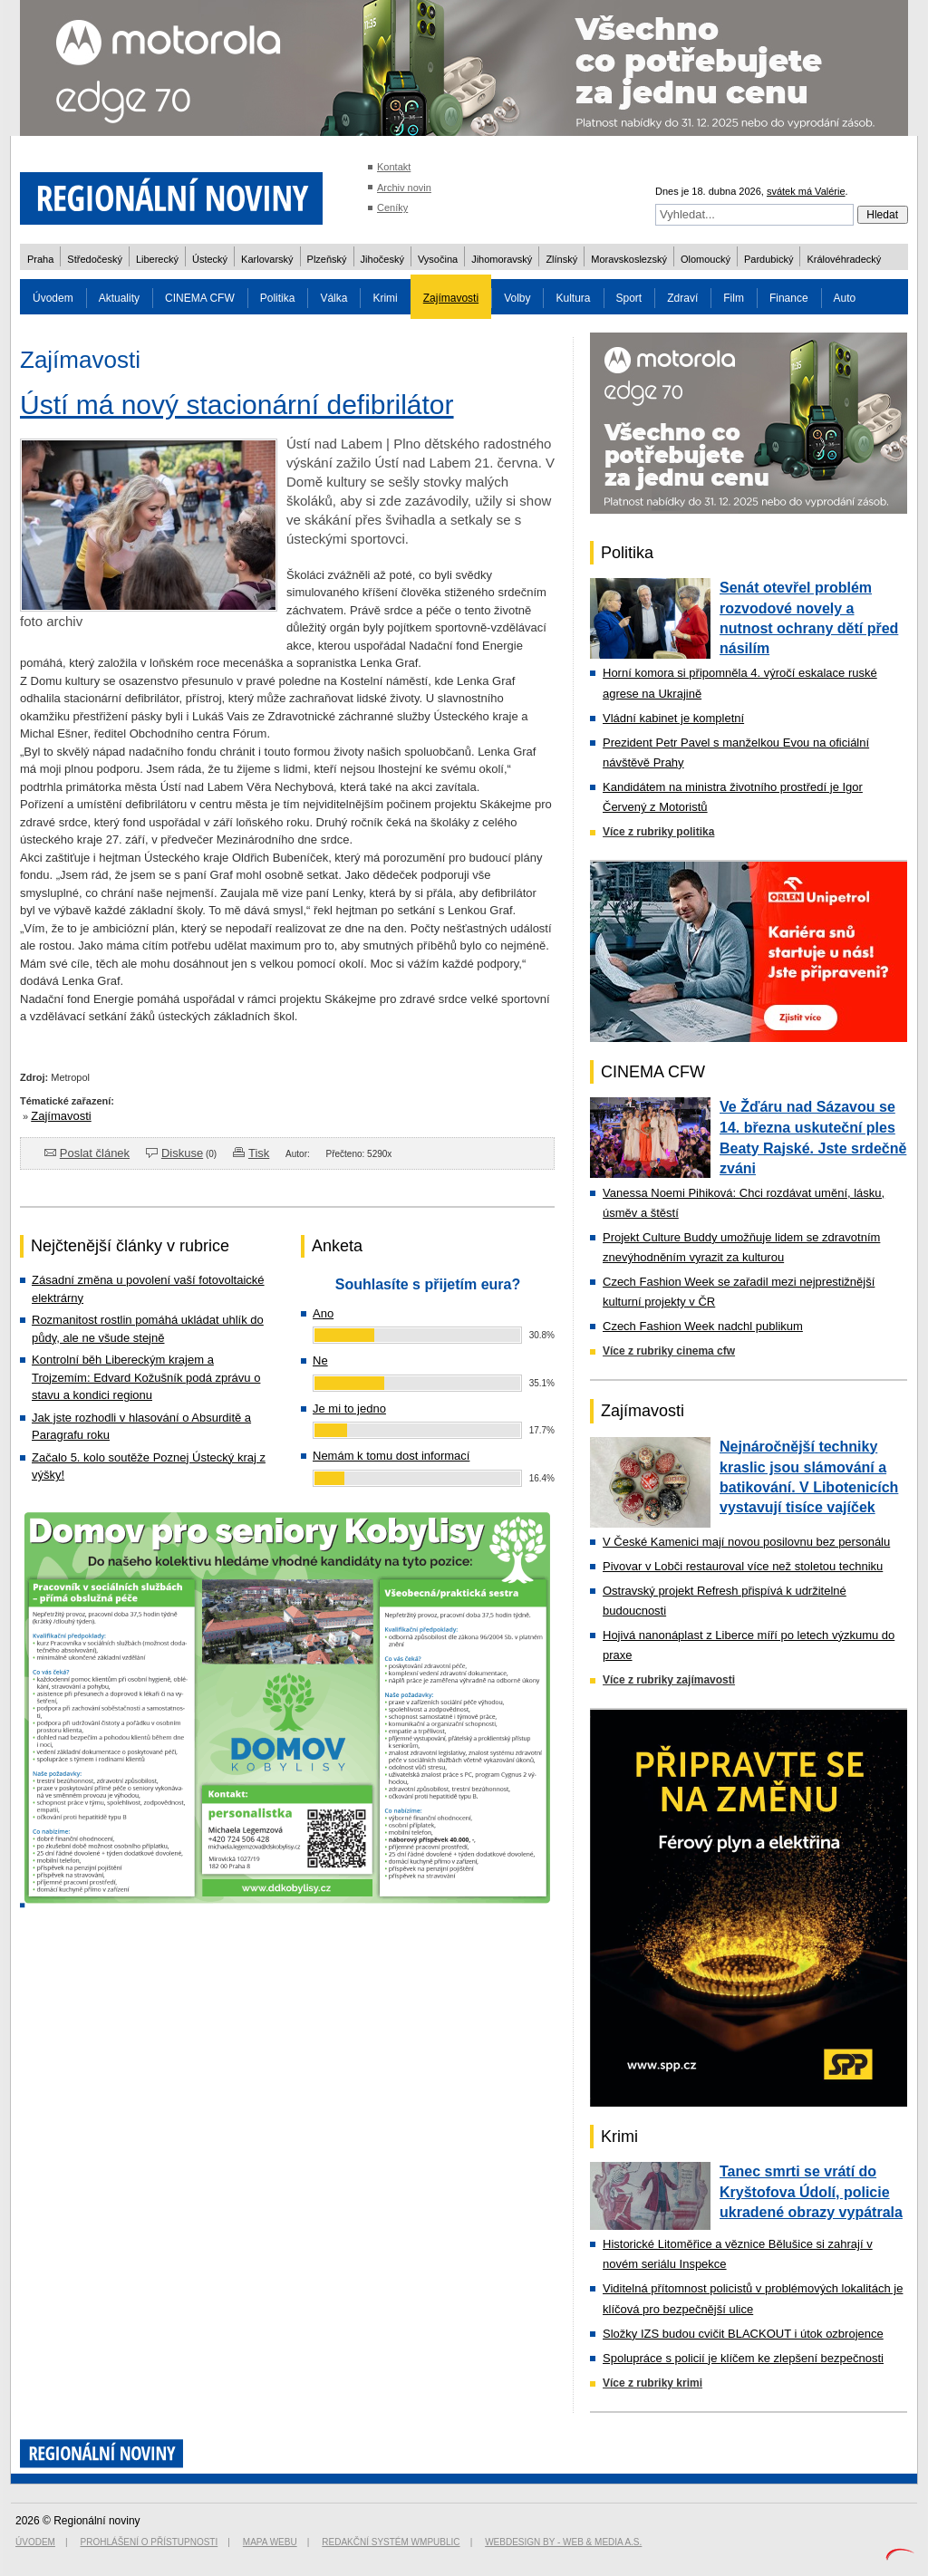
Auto (845, 298)
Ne (320, 1360)
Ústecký (209, 259)
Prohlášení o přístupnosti (149, 2542)
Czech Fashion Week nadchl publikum (703, 1326)
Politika (277, 298)
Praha (40, 259)
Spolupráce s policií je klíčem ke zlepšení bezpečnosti (743, 2358)
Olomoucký (705, 259)
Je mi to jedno (349, 1408)
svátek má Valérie (806, 191)
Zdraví (682, 298)
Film (733, 298)
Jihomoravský (501, 259)
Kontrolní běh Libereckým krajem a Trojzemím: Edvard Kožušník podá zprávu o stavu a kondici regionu (146, 1377)
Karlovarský (267, 259)
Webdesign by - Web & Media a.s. (563, 2542)
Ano (323, 1313)
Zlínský (561, 259)
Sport (629, 298)
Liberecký (157, 259)
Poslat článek (95, 1153)
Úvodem (53, 298)
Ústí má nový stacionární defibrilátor (237, 405)
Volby (517, 298)
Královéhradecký (844, 259)
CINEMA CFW (200, 298)
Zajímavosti (450, 298)
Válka (333, 298)
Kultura (573, 298)
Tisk (258, 1153)
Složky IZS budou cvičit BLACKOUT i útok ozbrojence (743, 2333)
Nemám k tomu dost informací (391, 1455)
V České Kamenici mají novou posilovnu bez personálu (746, 1541)
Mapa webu (270, 2542)
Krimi (384, 298)
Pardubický (768, 259)
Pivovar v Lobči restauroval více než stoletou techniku (743, 1566)
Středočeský (94, 259)
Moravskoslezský (629, 259)
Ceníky (392, 207)
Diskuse (182, 1153)
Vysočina (438, 259)
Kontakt (394, 166)
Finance (788, 298)
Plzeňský (327, 259)
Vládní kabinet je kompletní (673, 718)
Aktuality (119, 298)
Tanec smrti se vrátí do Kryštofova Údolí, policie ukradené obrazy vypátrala (811, 2192)
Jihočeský (382, 259)
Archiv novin (404, 187)
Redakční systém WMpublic (390, 2542)
